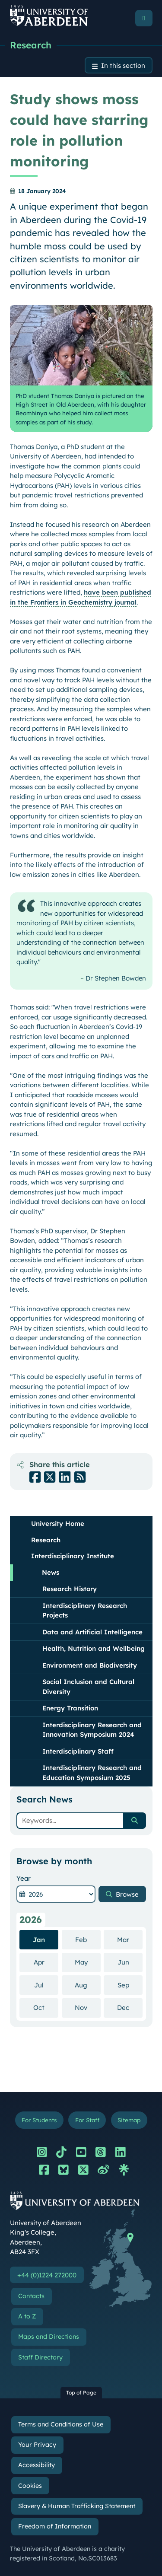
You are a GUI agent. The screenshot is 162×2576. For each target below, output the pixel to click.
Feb (88, 1939)
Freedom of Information (54, 2526)
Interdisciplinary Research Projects (84, 1611)
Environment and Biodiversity (89, 1665)
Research (30, 45)
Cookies (30, 2486)
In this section (123, 65)
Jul (46, 1985)
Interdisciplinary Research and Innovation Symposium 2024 (92, 1730)
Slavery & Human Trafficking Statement (76, 2506)
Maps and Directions (48, 2336)
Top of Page (81, 2392)
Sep (130, 1985)
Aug (88, 1985)
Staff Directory (40, 2357)
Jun (130, 1962)
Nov (88, 2007)
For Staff (87, 2120)
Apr (46, 1962)
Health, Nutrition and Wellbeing (93, 1648)
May (88, 1962)
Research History (69, 1589)
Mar (130, 1939)
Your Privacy (37, 2445)
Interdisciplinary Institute (72, 1556)
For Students (39, 2120)
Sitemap (129, 2120)
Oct (45, 2007)
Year (23, 1878)
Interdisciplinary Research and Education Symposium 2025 (92, 1773)
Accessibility (36, 2465)
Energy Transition (70, 1708)
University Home (57, 1523)
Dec (130, 2007)
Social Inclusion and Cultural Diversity (88, 1687)
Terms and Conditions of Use (60, 2424)
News (50, 1572)
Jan (39, 1940)
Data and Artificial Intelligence (92, 1632)
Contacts (31, 2296)
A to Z (27, 2316)
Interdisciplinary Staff (78, 1751)
